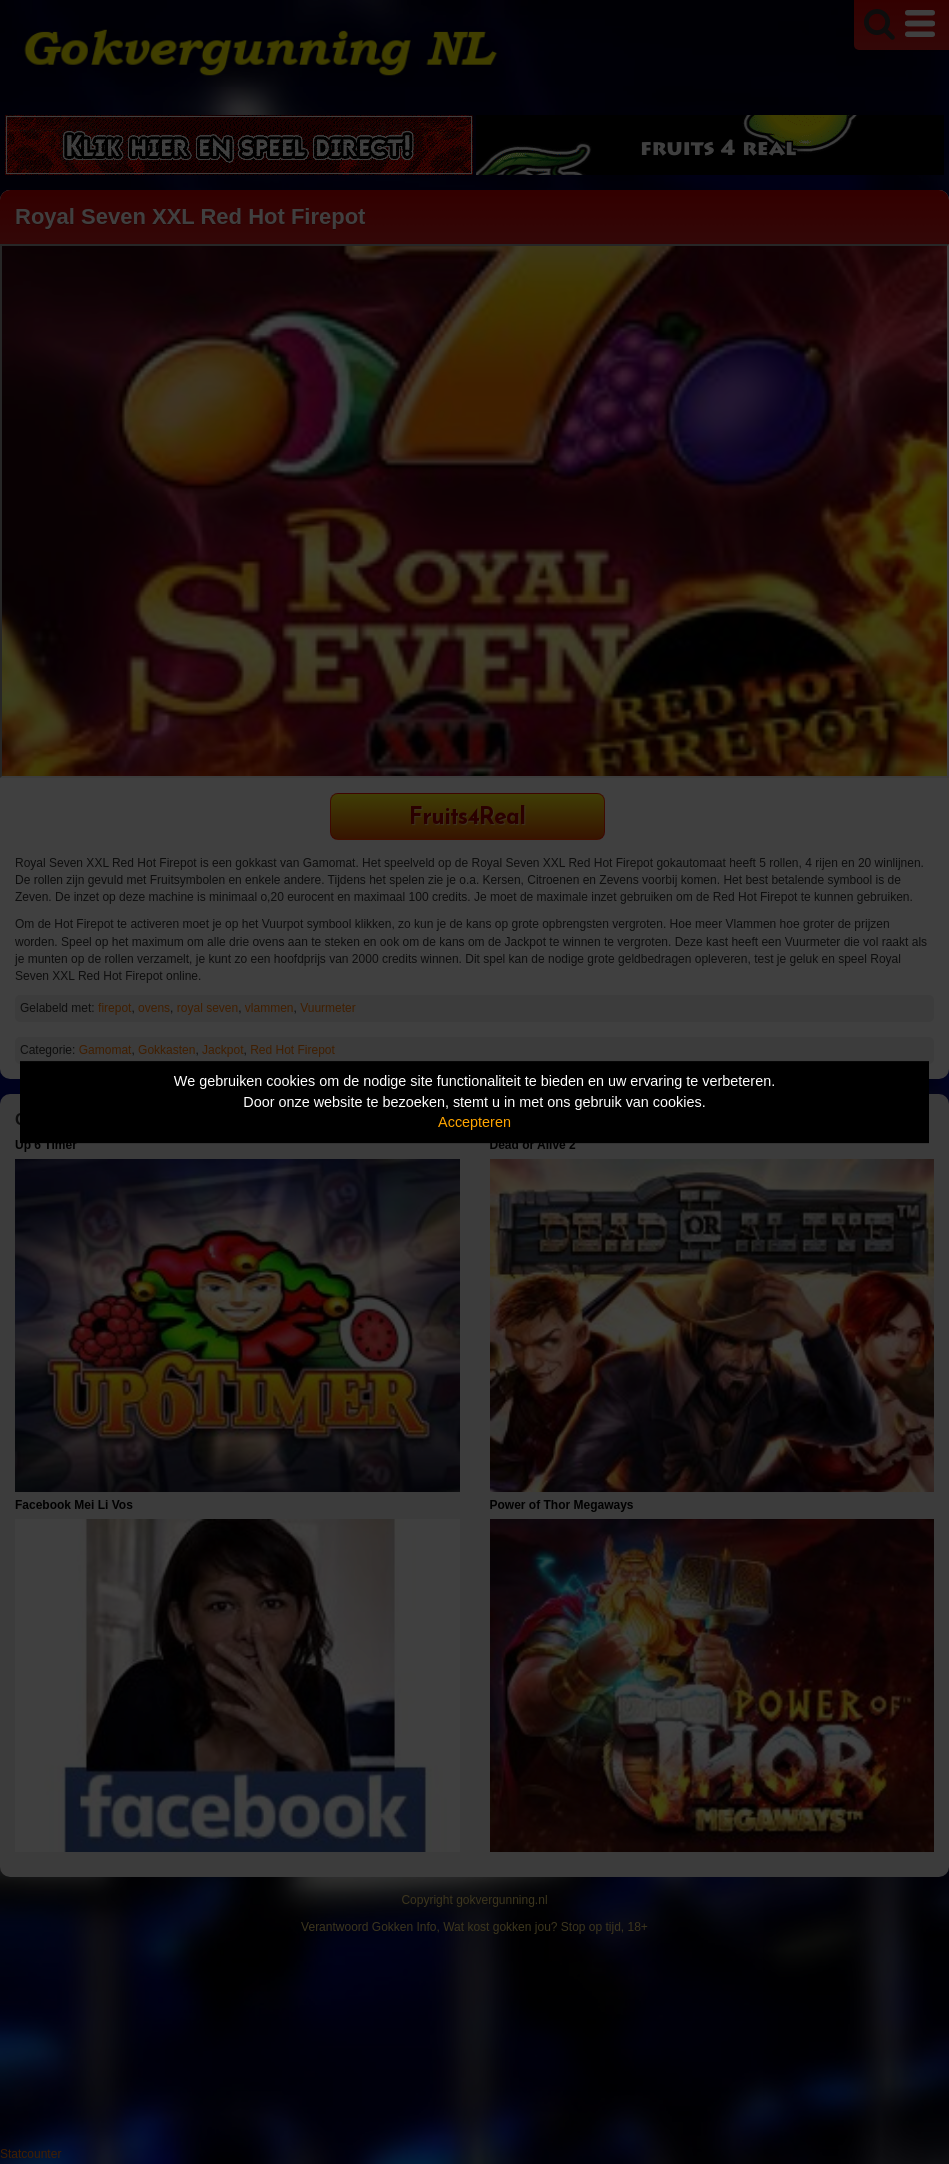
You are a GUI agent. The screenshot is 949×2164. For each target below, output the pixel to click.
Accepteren (474, 1122)
